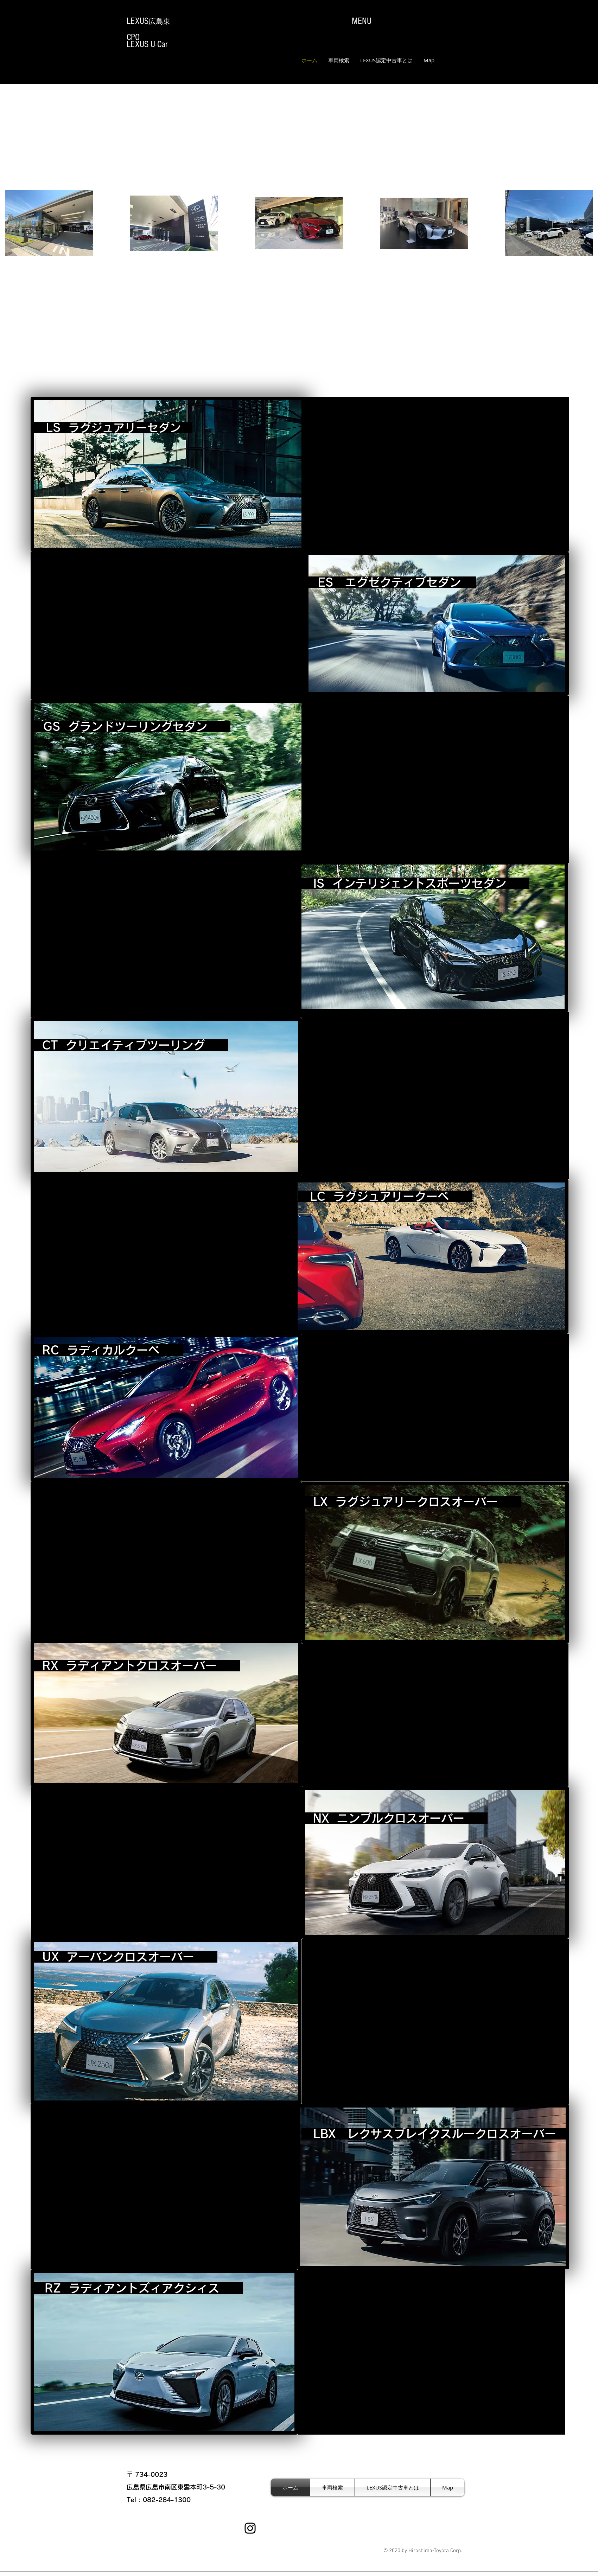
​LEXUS (149, 21)
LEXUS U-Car (147, 44)
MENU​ (361, 21)
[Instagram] (250, 2528)
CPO (133, 37)
